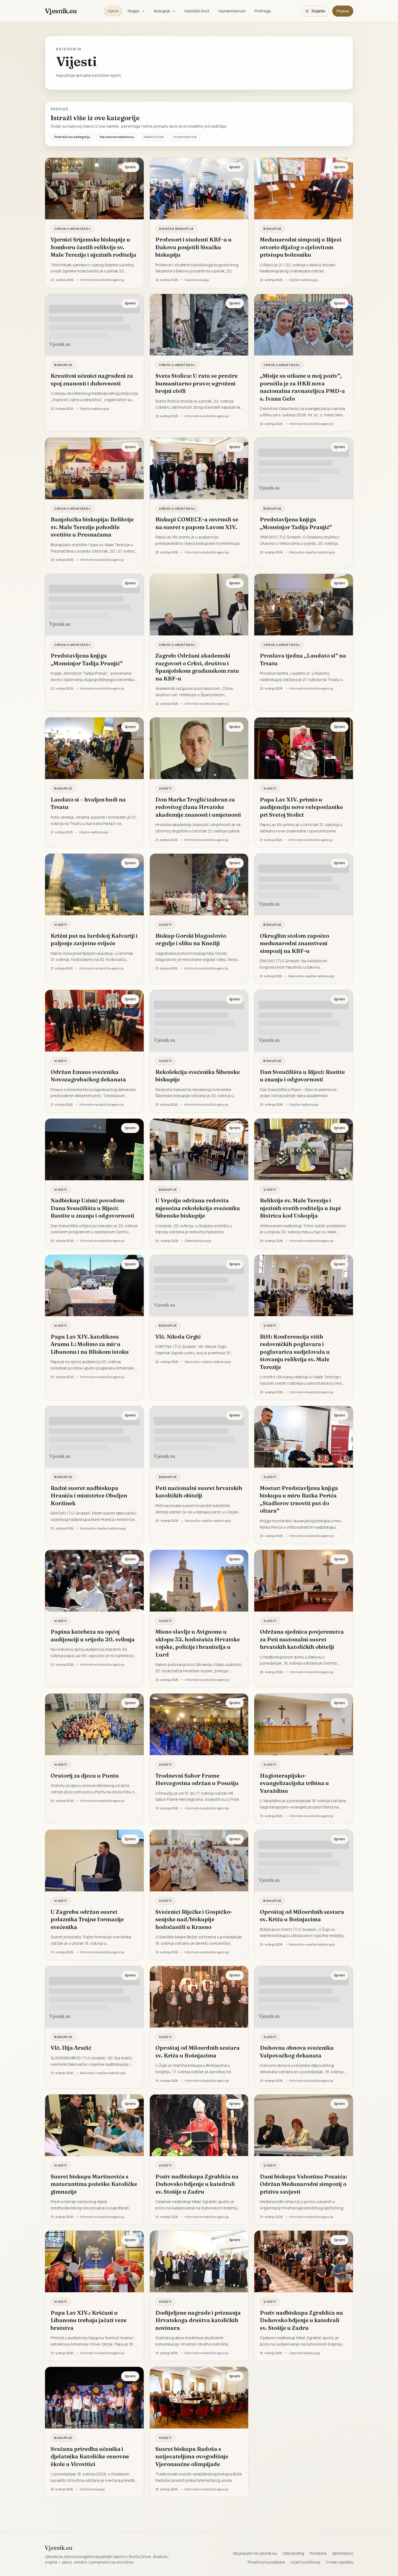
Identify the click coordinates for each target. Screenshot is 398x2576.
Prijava (343, 11)
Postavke (318, 2553)
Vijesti (113, 11)
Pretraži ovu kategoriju (72, 137)
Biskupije (165, 11)
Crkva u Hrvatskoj (72, 229)
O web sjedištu (339, 2562)
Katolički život (197, 11)
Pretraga (263, 11)
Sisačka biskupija (176, 229)
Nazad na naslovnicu (117, 137)
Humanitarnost (232, 11)
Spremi (130, 167)
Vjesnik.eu (61, 11)
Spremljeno (342, 2553)
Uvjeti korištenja (305, 2562)
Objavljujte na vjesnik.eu (255, 2553)
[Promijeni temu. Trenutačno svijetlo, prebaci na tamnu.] (315, 11)
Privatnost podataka (266, 2562)
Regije (136, 11)
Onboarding (293, 2553)
